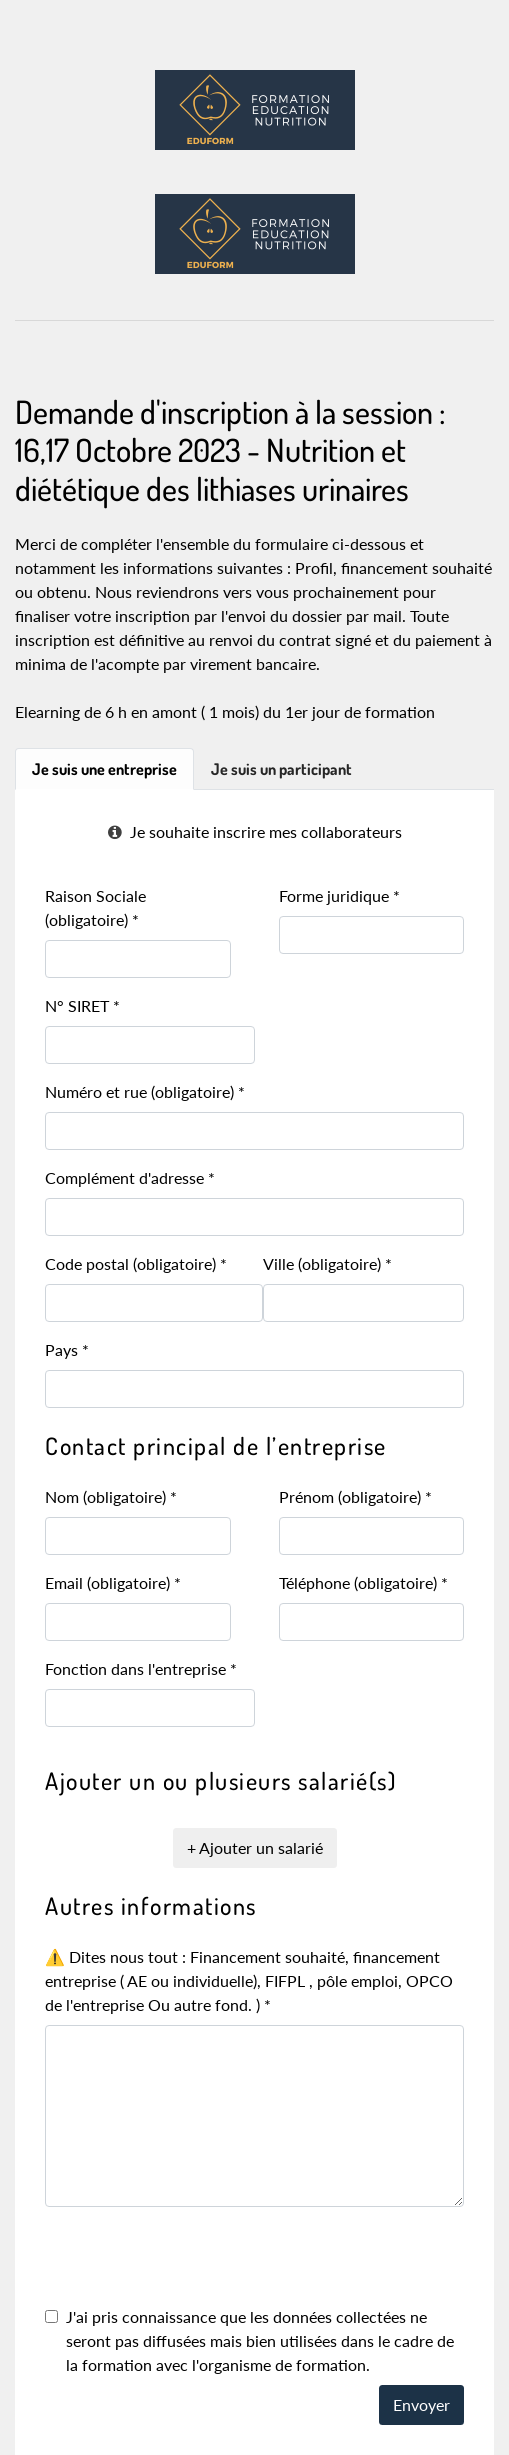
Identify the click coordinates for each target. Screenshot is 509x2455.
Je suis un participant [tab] (281, 769)
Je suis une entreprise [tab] (104, 769)
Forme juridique (339, 895)
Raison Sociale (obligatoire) (95, 907)
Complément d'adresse (130, 1177)
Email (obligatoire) (113, 1582)
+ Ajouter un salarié (255, 1847)
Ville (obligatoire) (327, 1263)
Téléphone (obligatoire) (363, 1582)
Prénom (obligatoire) (355, 1496)
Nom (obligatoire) (111, 1496)
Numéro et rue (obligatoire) (145, 1091)
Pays (67, 1349)
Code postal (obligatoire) (136, 1263)
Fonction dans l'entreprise (141, 1668)
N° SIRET (82, 1005)
